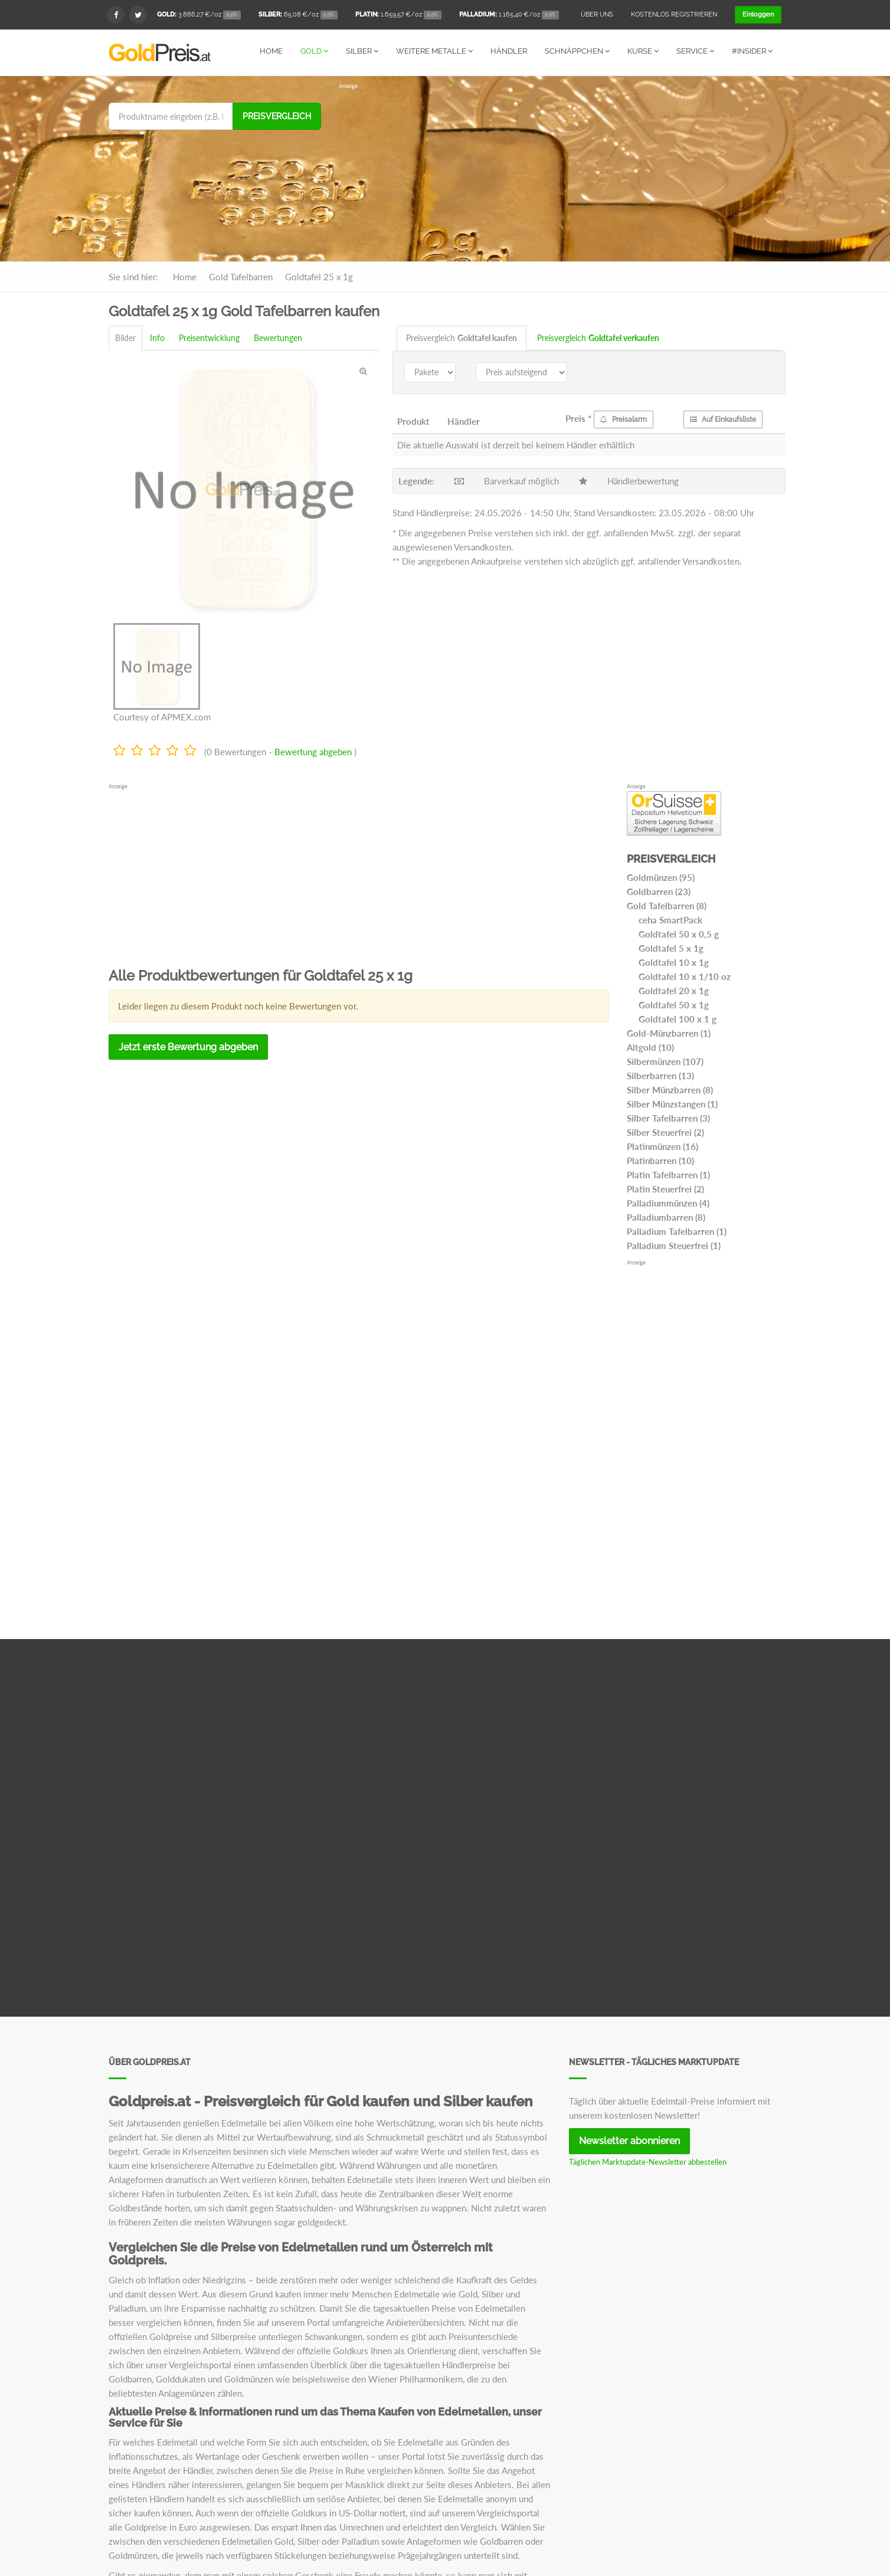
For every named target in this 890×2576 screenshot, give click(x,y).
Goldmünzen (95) (661, 876)
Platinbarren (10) (660, 1160)
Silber (362, 51)
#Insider (752, 51)
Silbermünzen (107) (665, 1061)
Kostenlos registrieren (674, 14)
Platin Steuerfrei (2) (665, 1188)
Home (271, 51)
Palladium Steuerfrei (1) (674, 1245)
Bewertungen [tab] (278, 337)
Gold (314, 51)
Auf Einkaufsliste (723, 419)
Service (695, 51)
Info (157, 337)
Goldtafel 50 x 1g (674, 1004)
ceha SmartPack (670, 919)
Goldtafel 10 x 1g (674, 961)
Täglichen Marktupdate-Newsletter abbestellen (648, 2161)
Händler (508, 51)
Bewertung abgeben (313, 751)
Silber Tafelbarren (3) (668, 1117)
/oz (199, 15)
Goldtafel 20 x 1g (674, 990)
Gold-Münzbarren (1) (669, 1032)
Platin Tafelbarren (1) (668, 1174)
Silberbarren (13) (660, 1075)
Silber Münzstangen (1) (672, 1103)
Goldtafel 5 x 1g (671, 947)
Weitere (434, 51)
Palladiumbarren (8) (666, 1216)
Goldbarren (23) (659, 891)
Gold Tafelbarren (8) (666, 905)
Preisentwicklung (209, 337)
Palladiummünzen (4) (668, 1202)
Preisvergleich (277, 115)
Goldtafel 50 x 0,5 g (679, 933)
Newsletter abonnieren (629, 2140)
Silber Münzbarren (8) (670, 1089)
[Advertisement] (560, 172)
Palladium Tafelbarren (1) (677, 1230)
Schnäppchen (577, 51)
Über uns (597, 14)
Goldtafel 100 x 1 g (677, 1018)
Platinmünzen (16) (662, 1145)
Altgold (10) (650, 1046)
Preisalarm (623, 419)
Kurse (643, 51)
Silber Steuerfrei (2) (665, 1131)
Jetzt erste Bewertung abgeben (188, 1046)
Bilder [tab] (125, 337)
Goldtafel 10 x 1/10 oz (685, 976)
